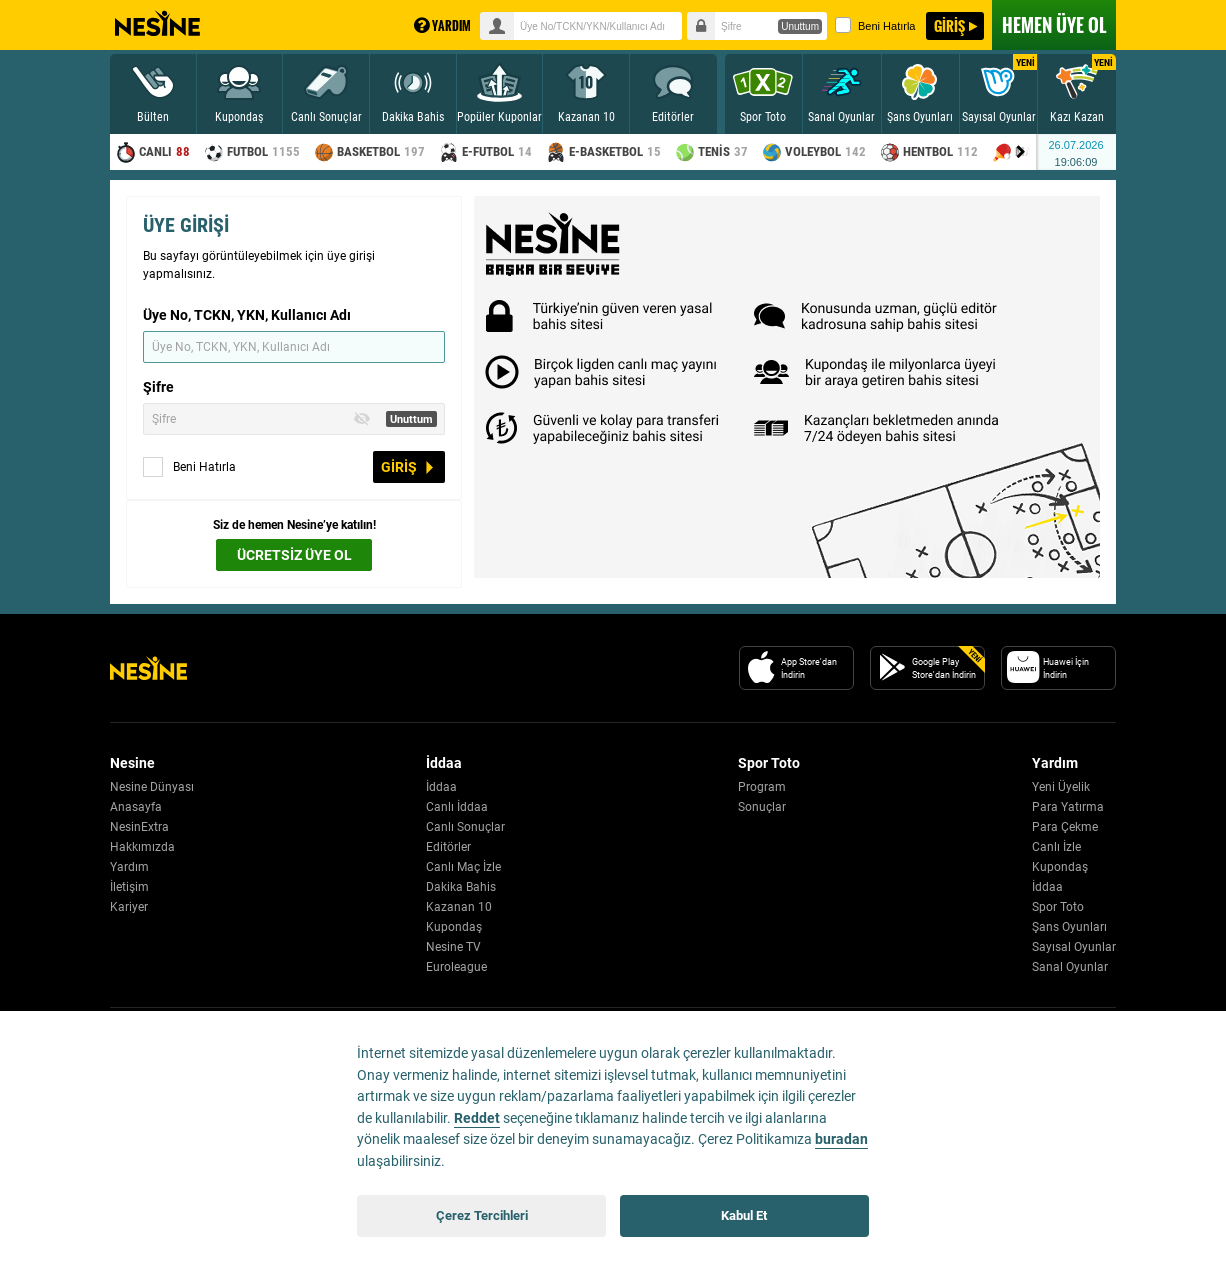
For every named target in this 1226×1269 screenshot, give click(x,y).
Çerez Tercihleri (482, 1215)
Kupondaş (454, 927)
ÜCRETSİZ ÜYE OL (294, 555)
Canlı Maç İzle (463, 867)
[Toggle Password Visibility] (362, 419)
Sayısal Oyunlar (1074, 947)
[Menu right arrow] (1021, 152)
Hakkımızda (142, 847)
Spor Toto (1058, 907)
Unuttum (800, 26)
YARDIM (442, 25)
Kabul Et (744, 1215)
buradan (841, 1139)
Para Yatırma (1068, 807)
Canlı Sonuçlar (465, 827)
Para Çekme (1065, 827)
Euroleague (456, 967)
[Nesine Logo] (148, 668)
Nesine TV (453, 947)
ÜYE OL (1054, 25)
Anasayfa (136, 807)
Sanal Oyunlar (1070, 967)
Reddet (477, 1118)
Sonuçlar (762, 807)
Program (762, 787)
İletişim (129, 887)
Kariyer (129, 907)
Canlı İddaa (457, 807)
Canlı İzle (1056, 847)
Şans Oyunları (1069, 927)
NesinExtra (139, 827)
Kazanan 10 (459, 907)
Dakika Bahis (461, 887)
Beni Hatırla (875, 25)
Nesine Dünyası (152, 787)
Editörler (448, 847)
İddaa (441, 787)
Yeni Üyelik (1061, 787)
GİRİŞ (949, 25)
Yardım (129, 867)
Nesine (157, 24)
